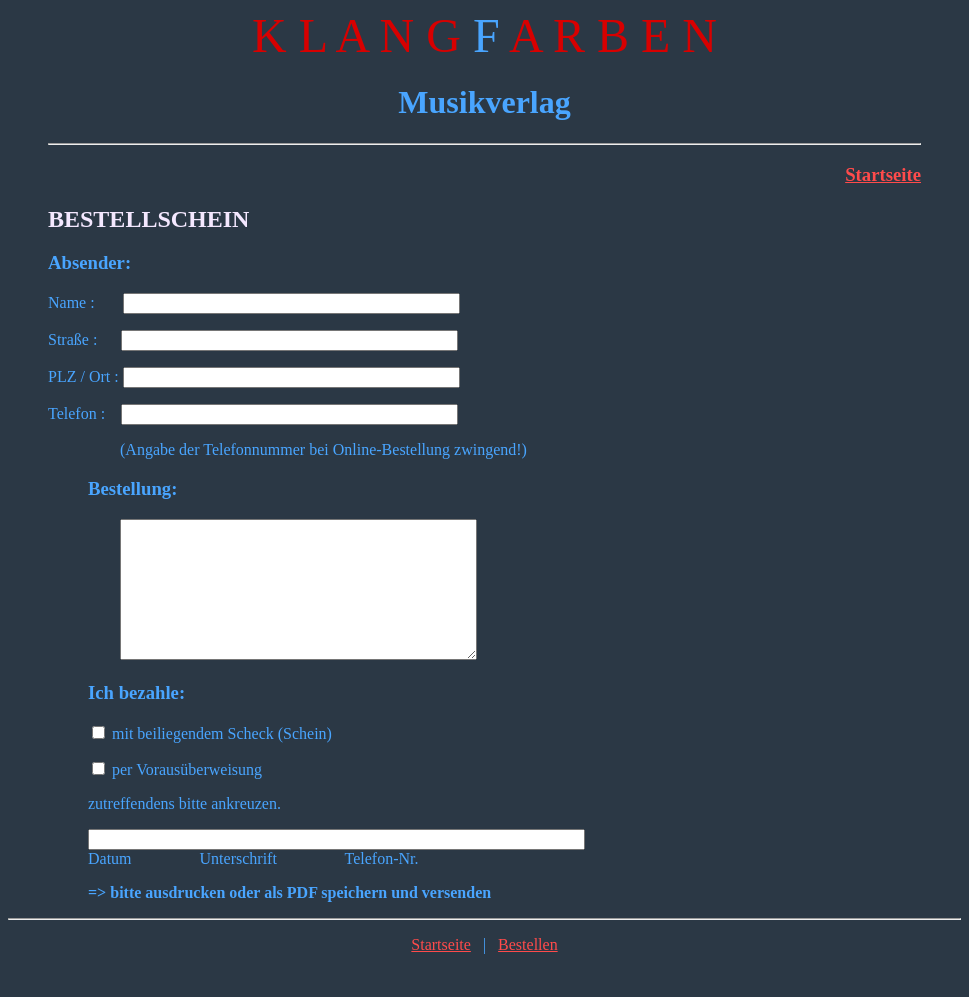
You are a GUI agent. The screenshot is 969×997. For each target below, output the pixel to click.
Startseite (883, 174)
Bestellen (528, 971)
